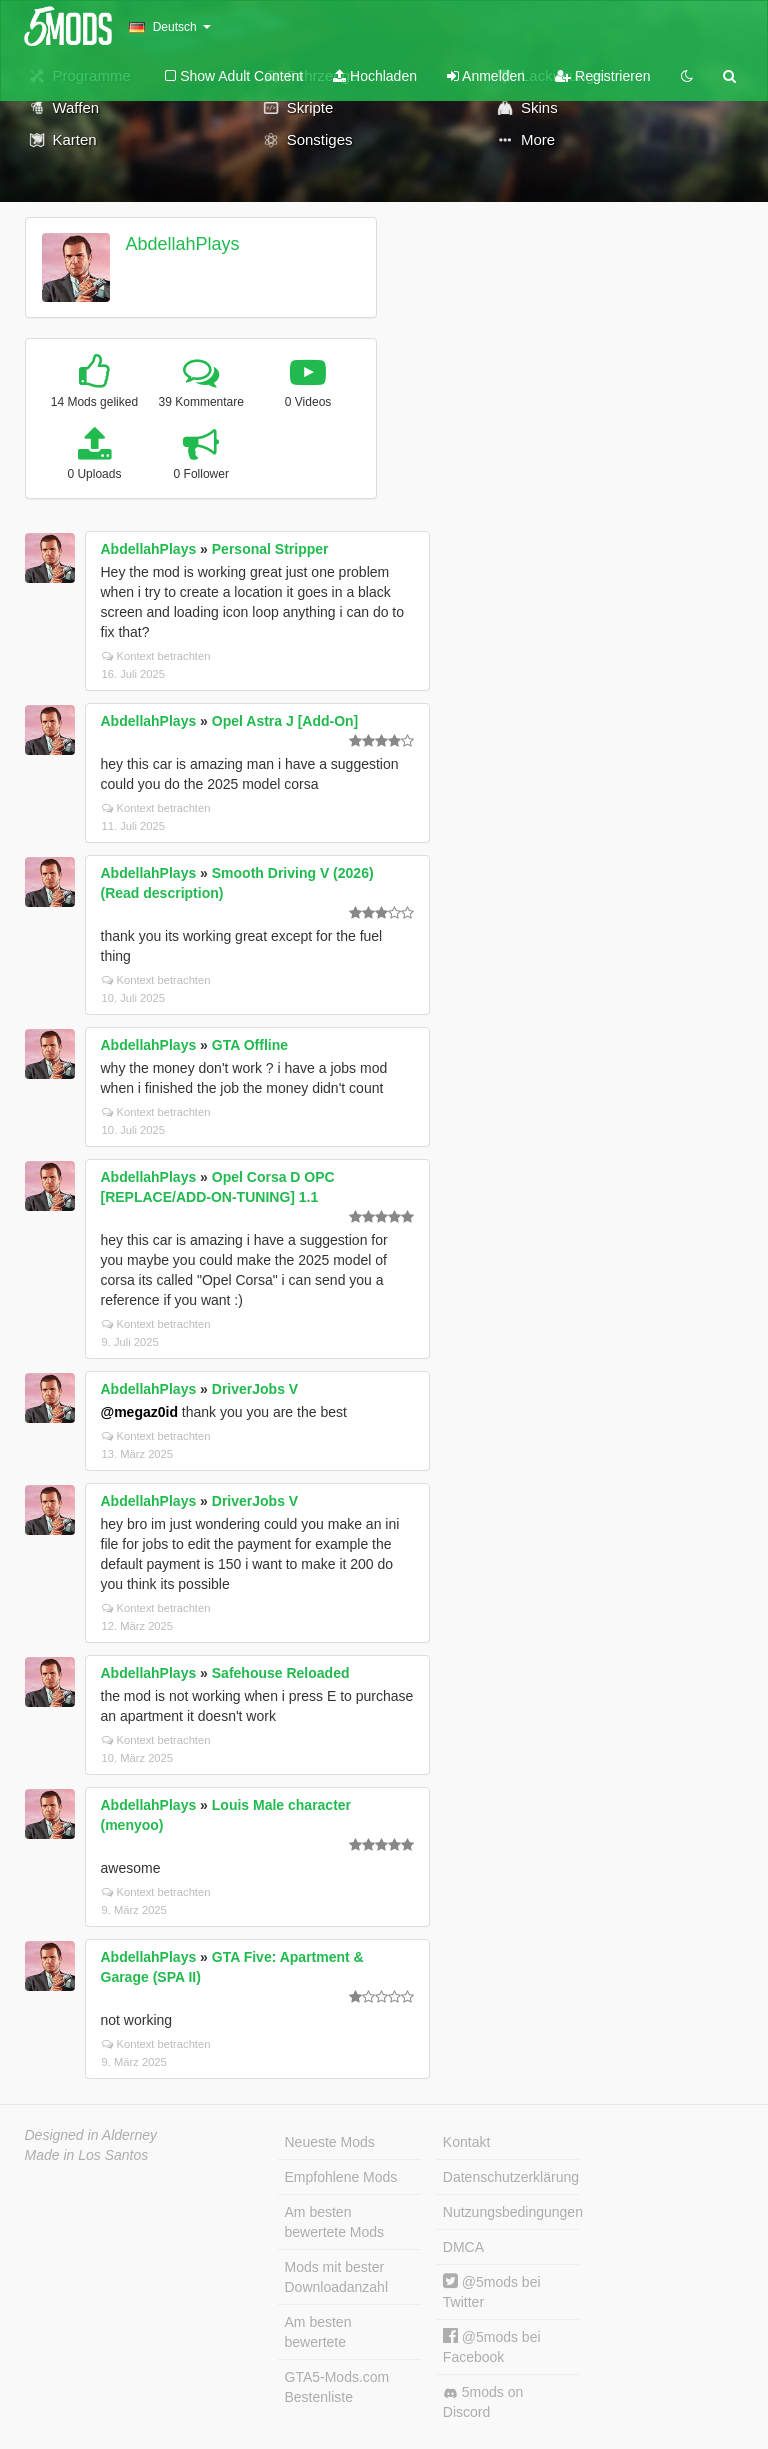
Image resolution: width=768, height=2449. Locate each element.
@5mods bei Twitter (492, 2291)
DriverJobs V (255, 1389)
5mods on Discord (483, 2402)
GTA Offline (250, 1045)
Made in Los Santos (87, 2155)
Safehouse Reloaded (281, 1673)
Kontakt (466, 2142)
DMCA (463, 2247)
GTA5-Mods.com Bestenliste (337, 2387)
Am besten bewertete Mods (335, 2222)
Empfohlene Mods (341, 2177)
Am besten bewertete (318, 2332)
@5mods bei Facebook (492, 2346)
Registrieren (602, 76)
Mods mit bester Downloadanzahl (337, 2277)
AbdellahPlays (182, 244)
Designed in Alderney (91, 2135)
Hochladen (375, 76)
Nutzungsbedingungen (511, 2212)
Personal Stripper (270, 549)
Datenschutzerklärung (511, 2177)
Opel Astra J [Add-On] (285, 721)
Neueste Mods (330, 2142)
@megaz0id (139, 1412)
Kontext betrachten (156, 656)
